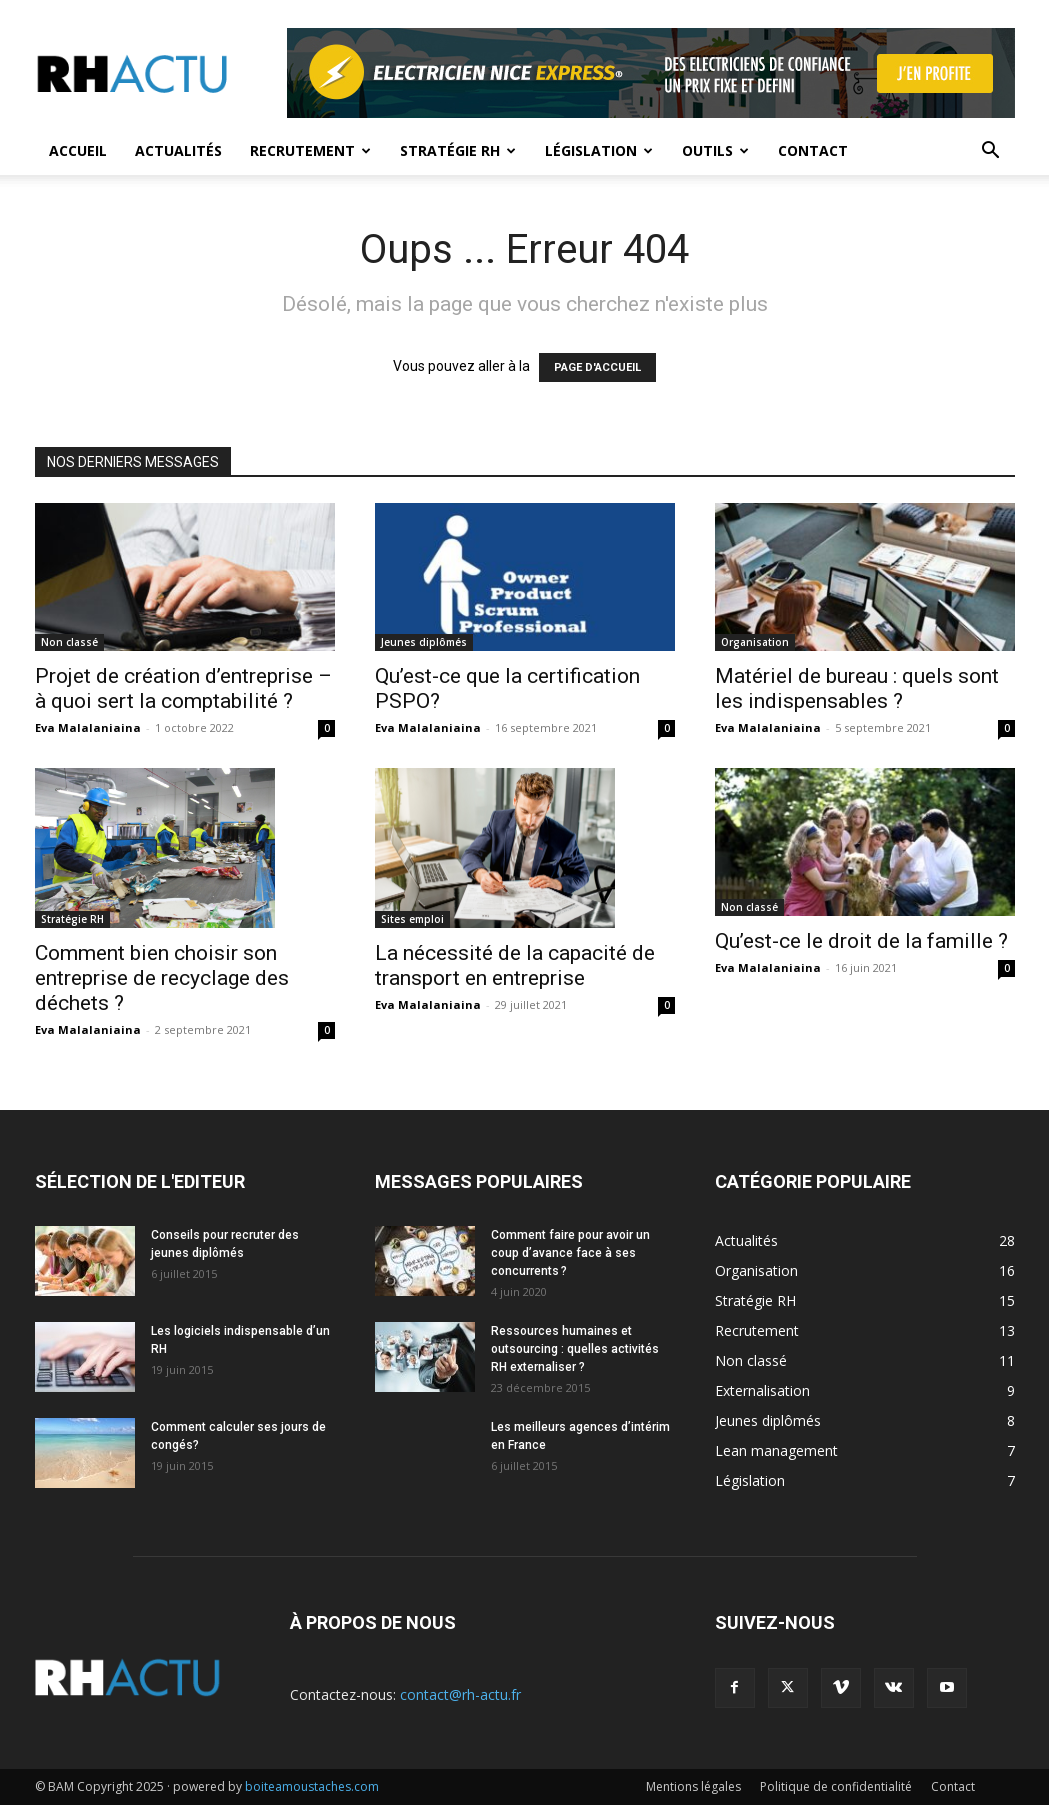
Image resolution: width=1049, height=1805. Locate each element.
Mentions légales (693, 1786)
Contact (813, 150)
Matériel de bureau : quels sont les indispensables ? (857, 688)
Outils (715, 150)
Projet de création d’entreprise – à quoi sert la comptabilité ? (183, 688)
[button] (991, 152)
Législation (599, 150)
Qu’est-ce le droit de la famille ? (861, 941)
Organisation (755, 642)
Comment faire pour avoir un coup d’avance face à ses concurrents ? (570, 1253)
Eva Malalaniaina (88, 727)
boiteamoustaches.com (312, 1786)
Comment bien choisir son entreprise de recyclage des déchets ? (162, 978)
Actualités (178, 150)
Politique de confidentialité (836, 1786)
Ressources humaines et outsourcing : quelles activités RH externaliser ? (575, 1349)
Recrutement (310, 150)
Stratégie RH (458, 150)
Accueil (78, 150)
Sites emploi (412, 919)
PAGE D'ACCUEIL (597, 367)
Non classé (69, 642)
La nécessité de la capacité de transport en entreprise (515, 965)
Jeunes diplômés (424, 642)
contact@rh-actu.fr (460, 1694)
